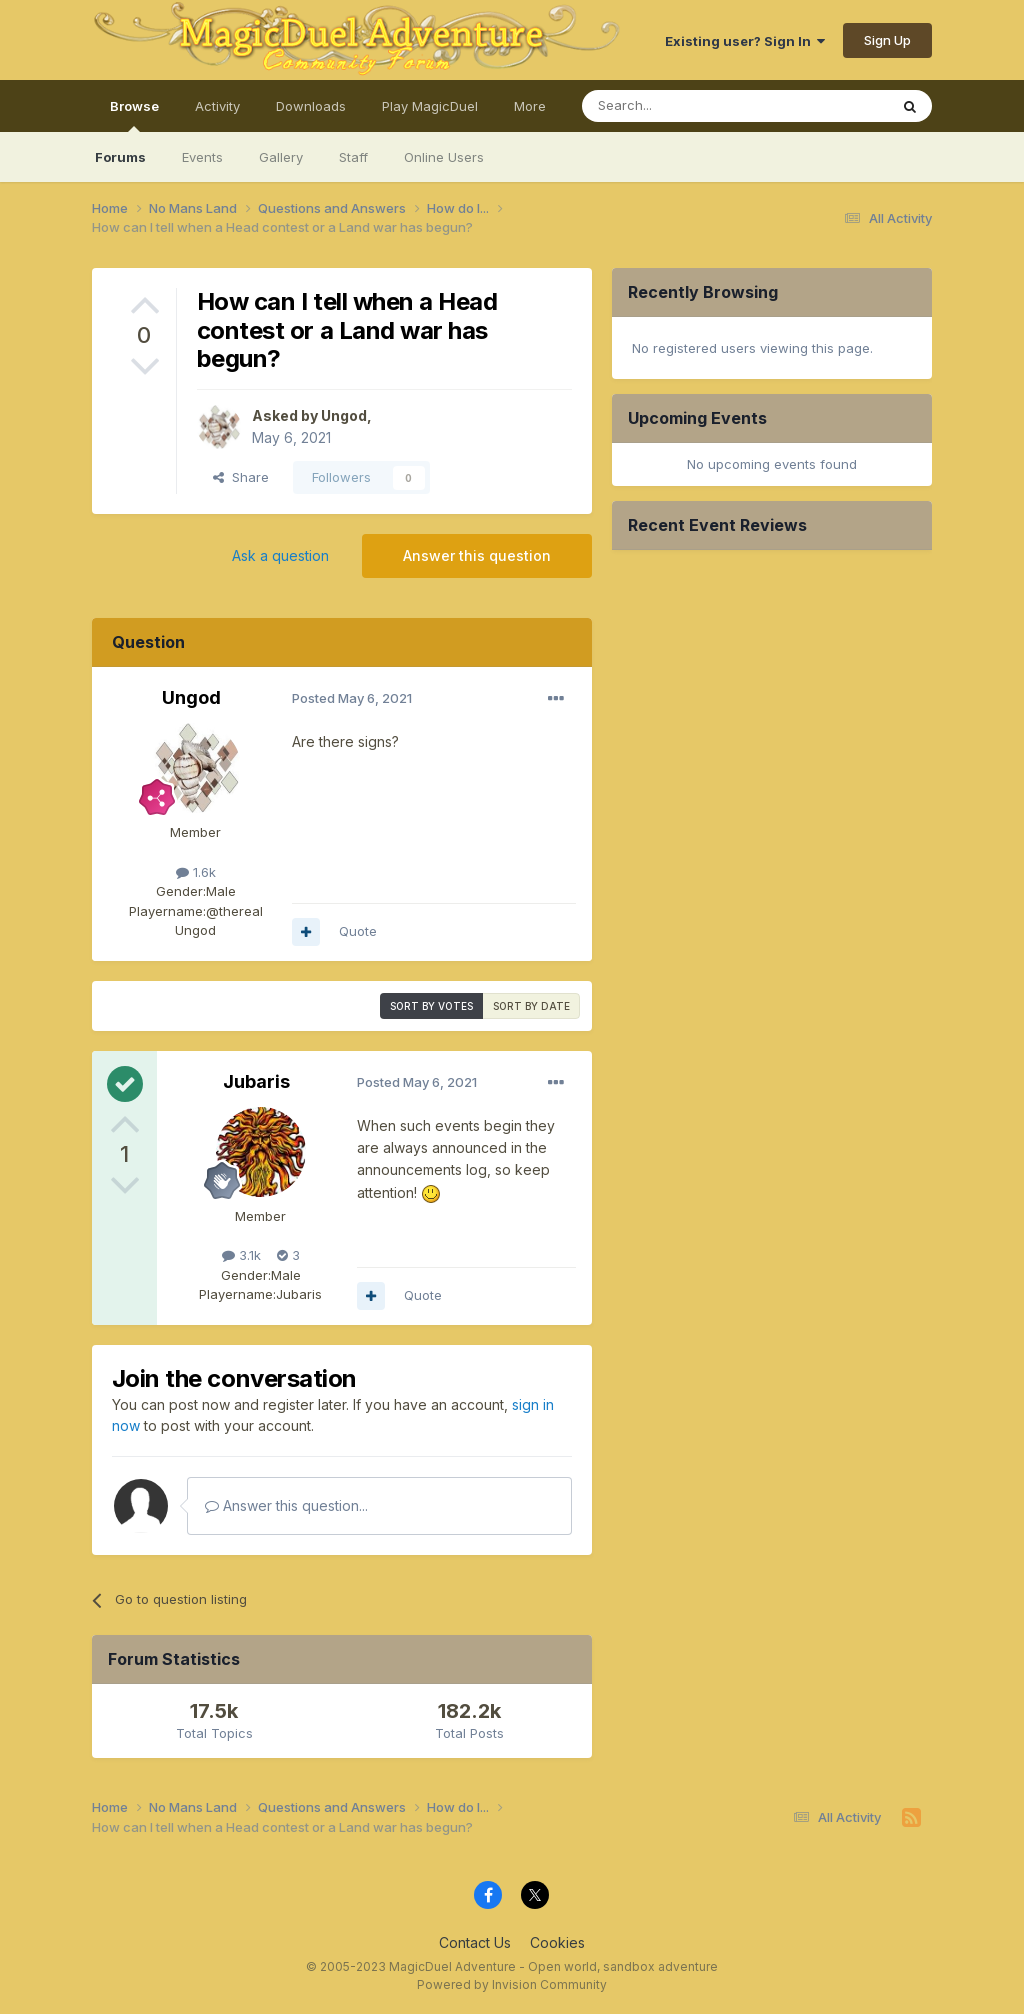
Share (241, 477)
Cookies (557, 1942)
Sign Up (887, 40)
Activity (217, 106)
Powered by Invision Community (512, 1984)
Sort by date (531, 1006)
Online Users (444, 157)
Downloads (311, 106)
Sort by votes (431, 1006)
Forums (120, 157)
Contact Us (475, 1942)
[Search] (684, 106)
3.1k (241, 1255)
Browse (134, 115)
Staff (353, 157)
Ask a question (280, 555)
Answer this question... (286, 1505)
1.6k (196, 872)
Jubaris (256, 1081)
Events (202, 157)
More (530, 106)
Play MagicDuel (430, 106)
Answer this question (477, 555)
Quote (358, 931)
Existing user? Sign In (745, 41)
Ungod (344, 415)
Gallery (281, 157)
